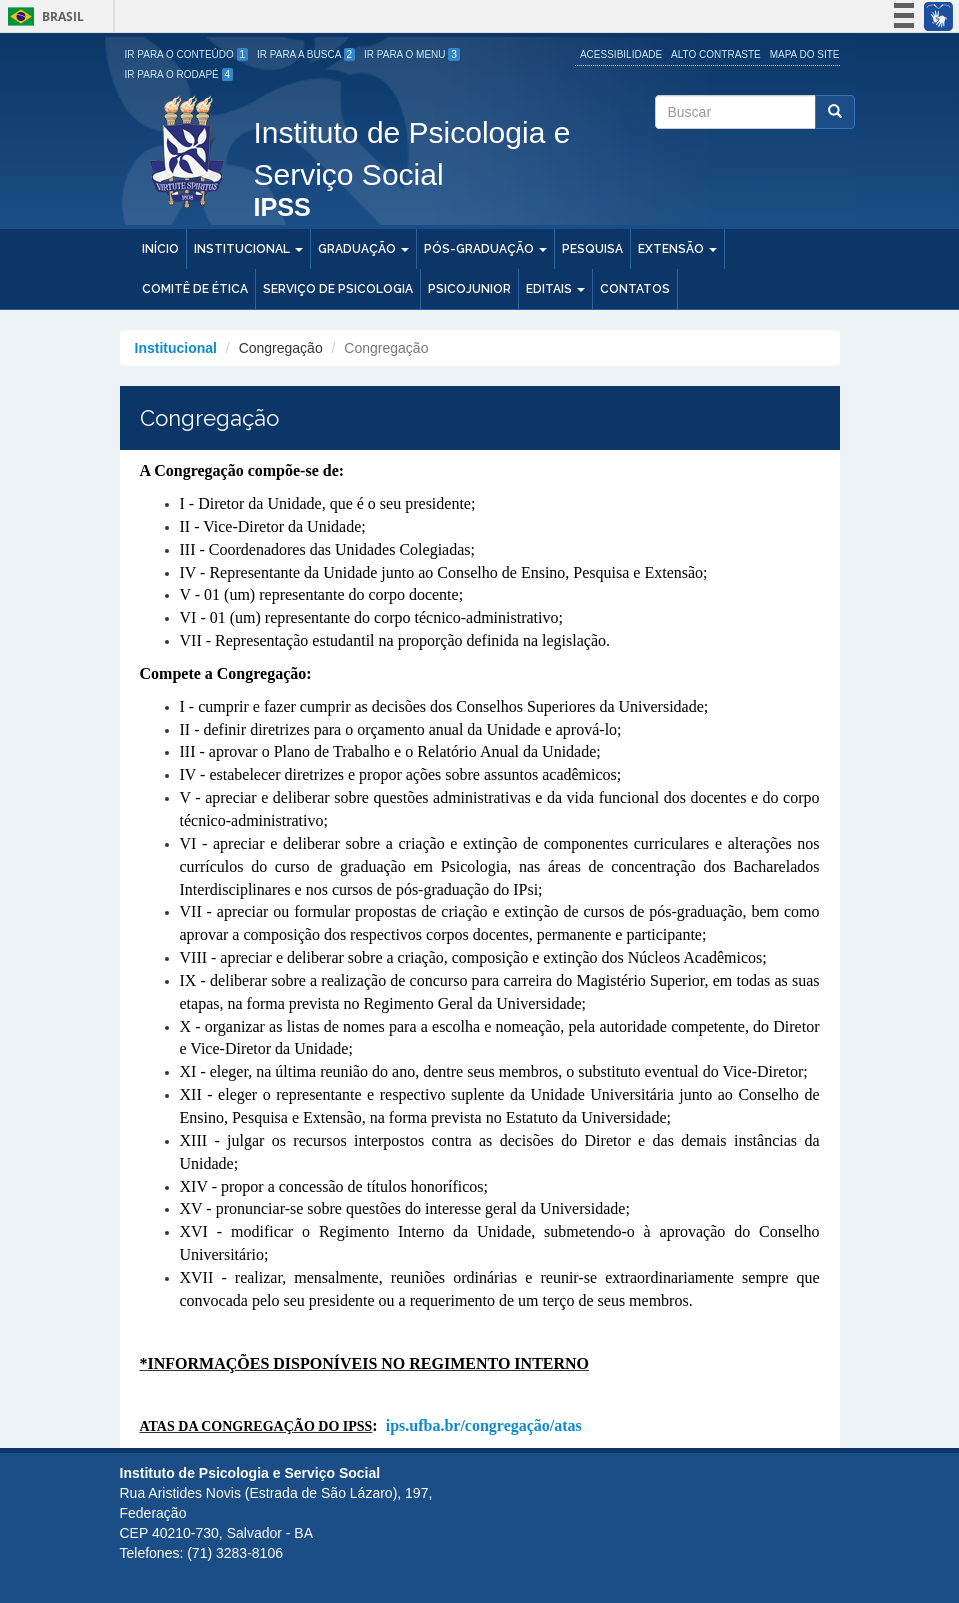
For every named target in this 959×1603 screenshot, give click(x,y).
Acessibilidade (621, 54)
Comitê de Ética (195, 289)
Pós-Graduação (485, 249)
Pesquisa (592, 249)
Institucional (248, 249)
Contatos (635, 289)
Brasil (42, 16)
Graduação (363, 249)
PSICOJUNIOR (469, 289)
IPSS (282, 208)
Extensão (677, 249)
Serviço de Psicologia (338, 289)
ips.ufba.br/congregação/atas (484, 1425)
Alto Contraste (716, 54)
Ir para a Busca (306, 54)
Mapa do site (805, 54)
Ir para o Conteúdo (187, 54)
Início (160, 249)
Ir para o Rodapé (179, 74)
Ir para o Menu (412, 54)
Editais (555, 289)
